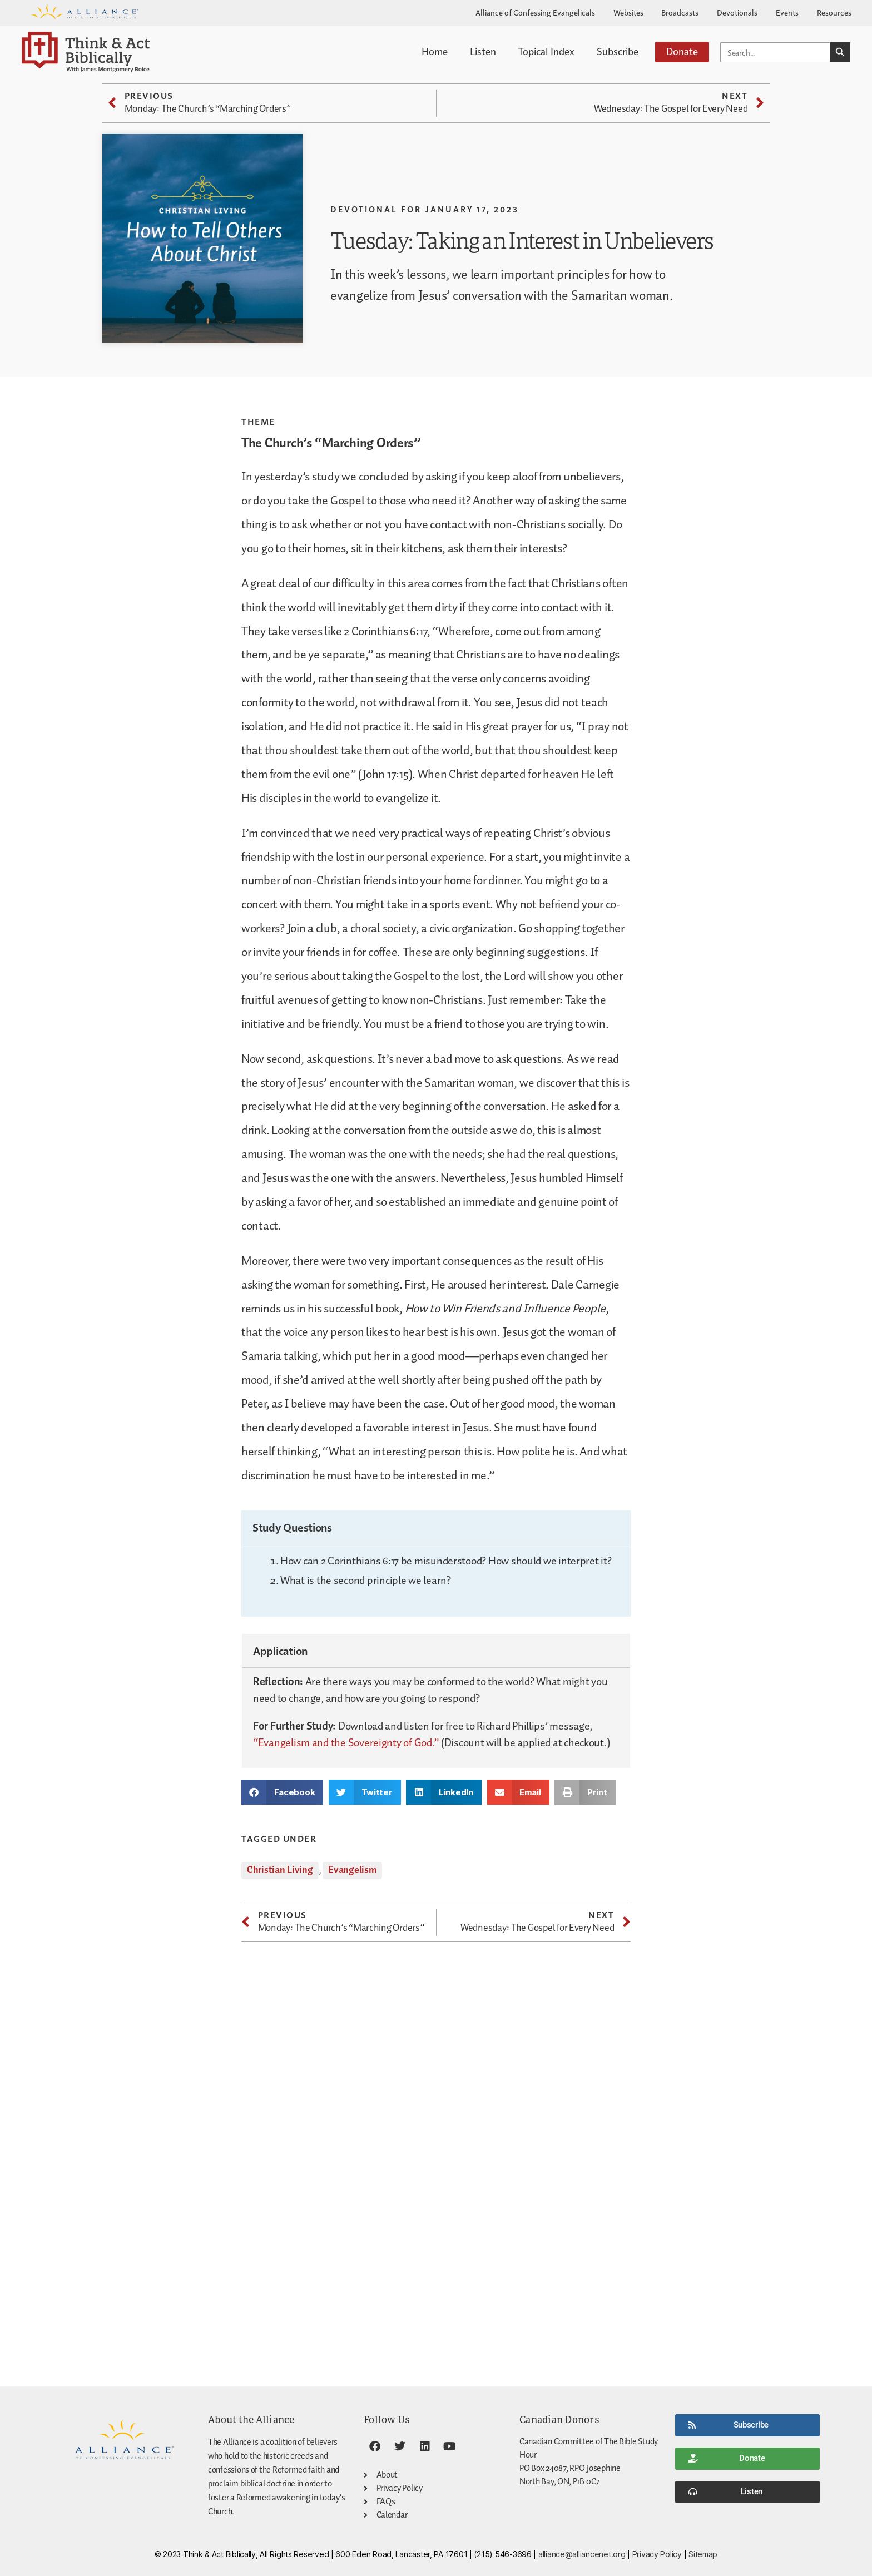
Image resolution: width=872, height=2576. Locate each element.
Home (435, 50)
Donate (682, 50)
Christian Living (280, 1870)
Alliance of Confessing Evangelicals (535, 12)
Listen (483, 50)
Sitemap (702, 2554)
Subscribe (617, 50)
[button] (282, 1792)
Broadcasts (679, 12)
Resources (834, 12)
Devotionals (737, 12)
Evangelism (352, 1870)
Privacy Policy (657, 2554)
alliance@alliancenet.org (582, 2554)
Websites (628, 12)
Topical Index (546, 50)
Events (787, 12)
